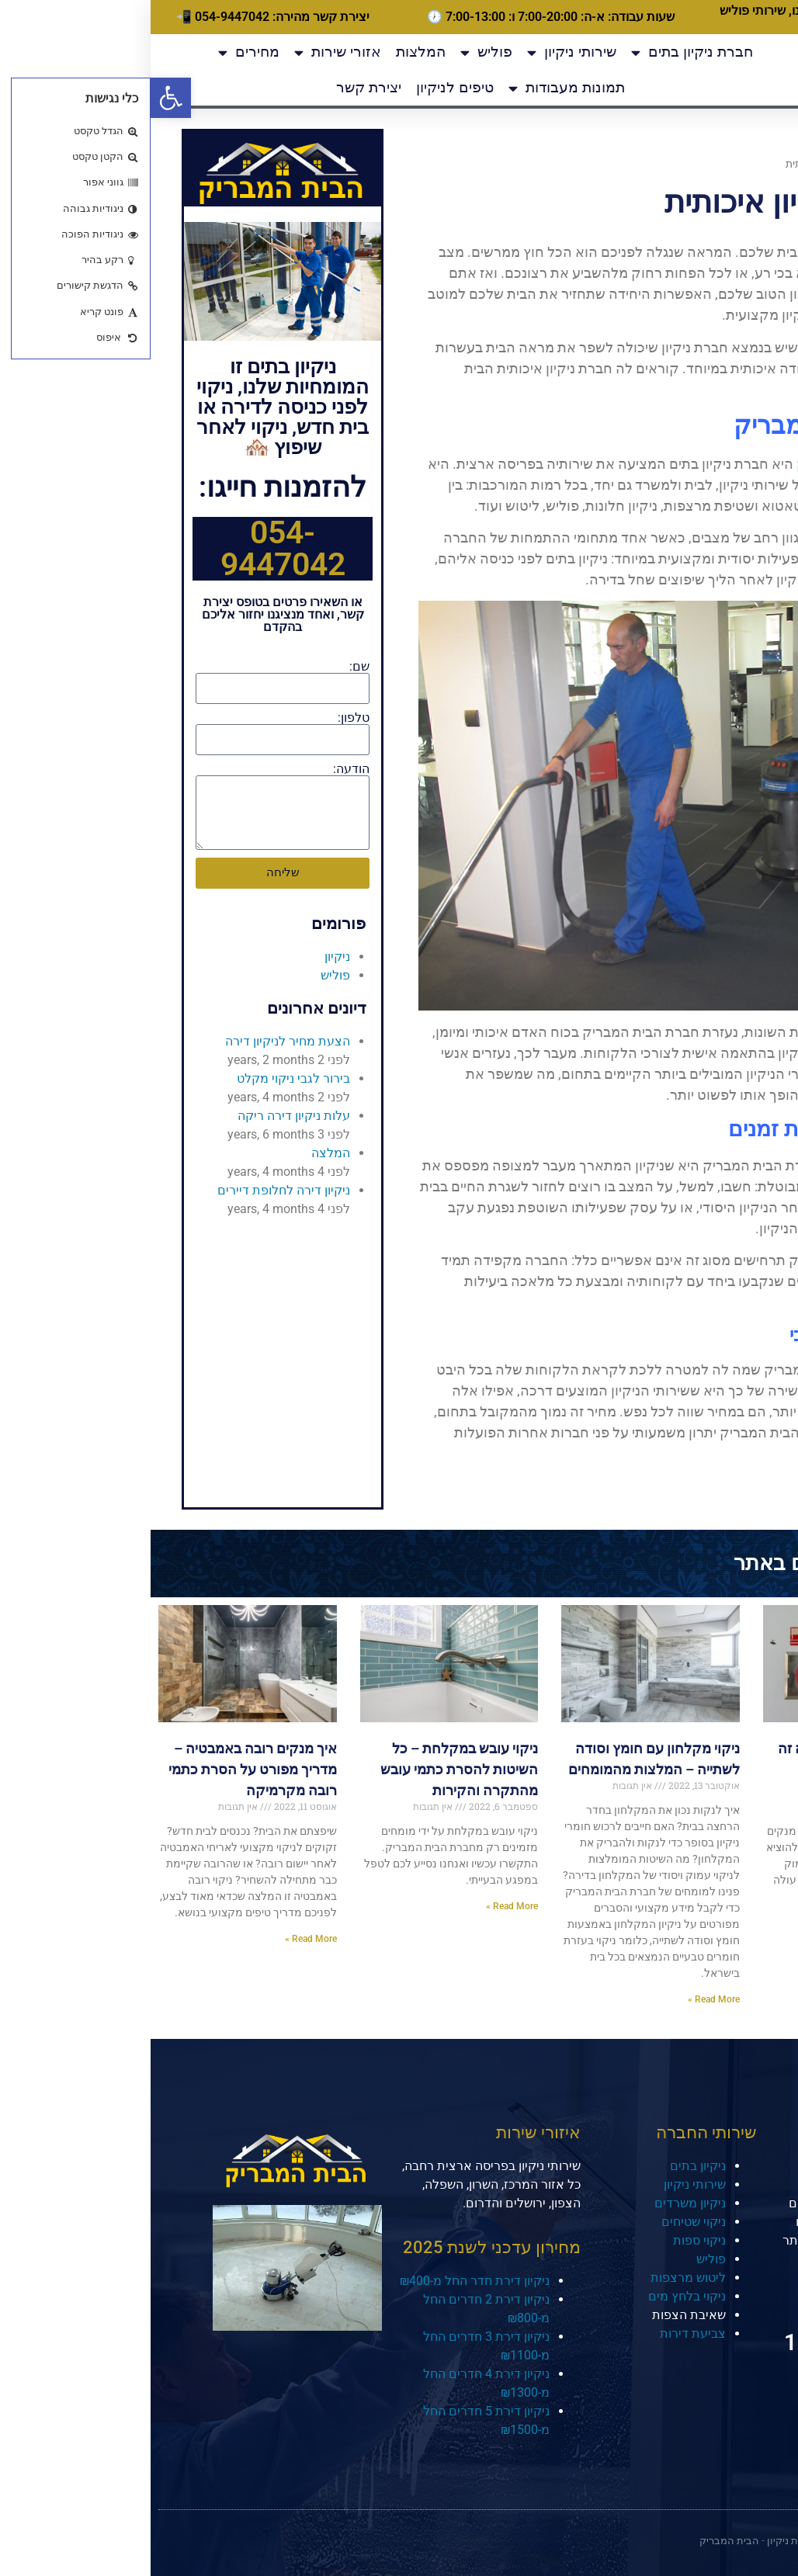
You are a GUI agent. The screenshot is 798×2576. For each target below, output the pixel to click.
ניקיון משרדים (539, 2203)
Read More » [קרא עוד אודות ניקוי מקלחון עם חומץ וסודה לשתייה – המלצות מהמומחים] (563, 1999)
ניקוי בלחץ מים (536, 2296)
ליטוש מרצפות (537, 2277)
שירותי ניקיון (421, 52)
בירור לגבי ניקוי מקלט (143, 1078)
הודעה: (200, 769)
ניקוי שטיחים (543, 2221)
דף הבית (752, 164)
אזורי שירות (187, 52)
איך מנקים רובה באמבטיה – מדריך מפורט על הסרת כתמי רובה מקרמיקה (102, 1769)
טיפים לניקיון (304, 87)
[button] (20, 98)
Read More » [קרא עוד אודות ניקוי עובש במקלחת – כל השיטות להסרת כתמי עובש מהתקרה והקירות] (361, 1906)
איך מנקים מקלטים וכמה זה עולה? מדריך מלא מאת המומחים (708, 1769)
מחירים (98, 52)
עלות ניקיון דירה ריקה (143, 1115)
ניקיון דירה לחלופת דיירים (133, 1190)
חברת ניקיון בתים (541, 52)
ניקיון (187, 956)
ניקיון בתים (547, 2165)
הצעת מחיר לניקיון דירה (137, 1041)
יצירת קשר (218, 87)
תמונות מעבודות (416, 88)
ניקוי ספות (548, 2240)
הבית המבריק (686, 464)
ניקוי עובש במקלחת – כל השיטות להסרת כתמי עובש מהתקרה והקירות (308, 1769)
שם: (209, 666)
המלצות (270, 52)
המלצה (180, 1153)
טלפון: (203, 718)
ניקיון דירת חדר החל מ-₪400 (324, 2280)
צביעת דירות (542, 2333)
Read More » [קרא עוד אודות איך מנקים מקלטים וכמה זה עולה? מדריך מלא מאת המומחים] (764, 1906)
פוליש (336, 52)
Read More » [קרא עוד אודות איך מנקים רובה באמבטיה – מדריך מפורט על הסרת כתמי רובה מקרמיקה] (160, 1938)
